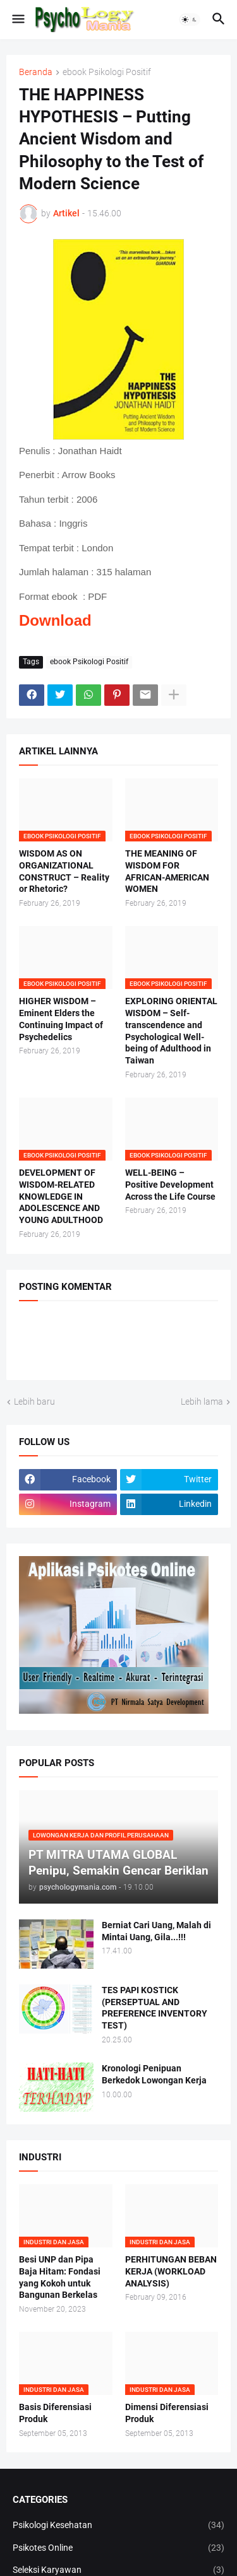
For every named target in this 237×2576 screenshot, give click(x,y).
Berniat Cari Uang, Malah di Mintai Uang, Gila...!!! (156, 1931)
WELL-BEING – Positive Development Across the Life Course (170, 1185)
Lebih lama (202, 1401)
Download (55, 620)
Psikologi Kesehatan (118, 2525)
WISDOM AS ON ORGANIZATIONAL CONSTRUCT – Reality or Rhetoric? (64, 871)
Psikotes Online (118, 2548)
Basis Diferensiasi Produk (55, 2413)
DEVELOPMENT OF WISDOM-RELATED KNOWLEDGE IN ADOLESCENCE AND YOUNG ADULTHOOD (61, 1197)
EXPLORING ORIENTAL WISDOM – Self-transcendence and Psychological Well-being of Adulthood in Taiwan (171, 1030)
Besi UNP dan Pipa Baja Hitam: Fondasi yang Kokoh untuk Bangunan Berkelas (59, 2277)
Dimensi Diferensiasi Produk (167, 2413)
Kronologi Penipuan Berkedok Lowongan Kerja (154, 2074)
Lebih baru (34, 1401)
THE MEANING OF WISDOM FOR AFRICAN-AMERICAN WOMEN (167, 871)
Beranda (35, 72)
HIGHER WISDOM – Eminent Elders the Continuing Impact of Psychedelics (61, 1019)
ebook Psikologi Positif (107, 72)
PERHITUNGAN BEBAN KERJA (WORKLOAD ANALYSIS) (171, 2271)
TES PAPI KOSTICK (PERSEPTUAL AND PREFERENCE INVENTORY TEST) (154, 2008)
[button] (17, 19)
